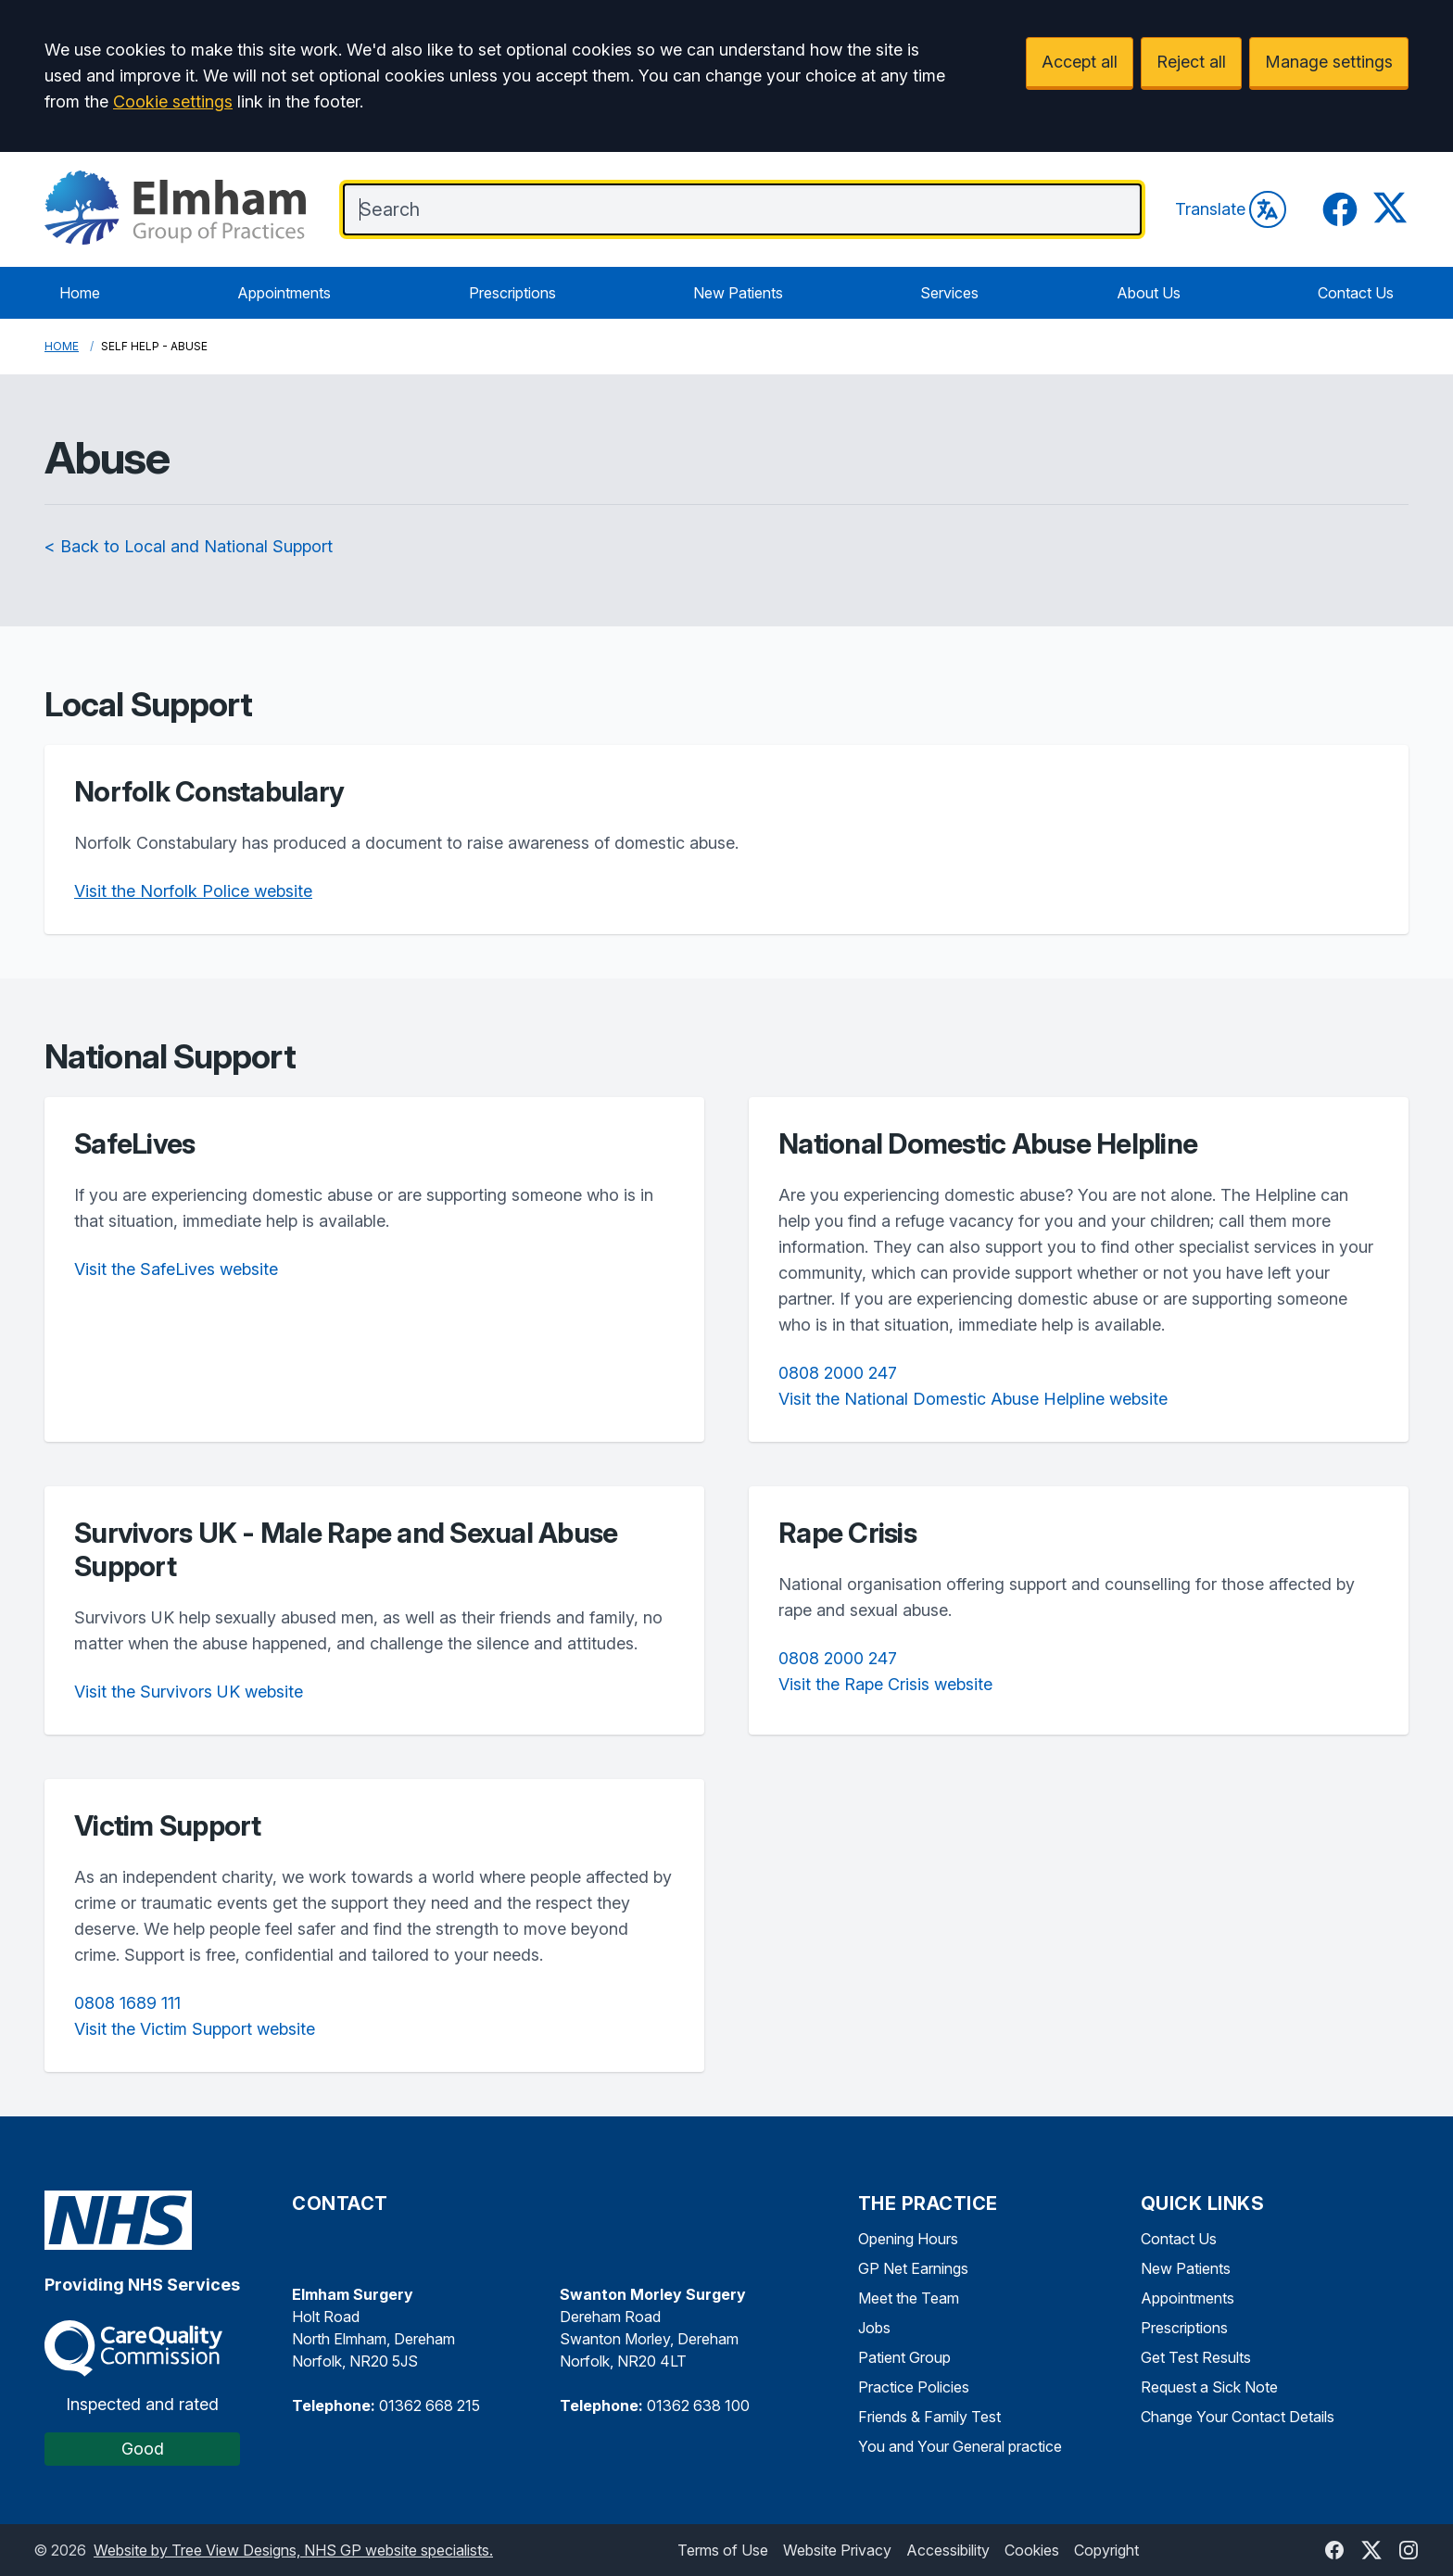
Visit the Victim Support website (194, 2029)
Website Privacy (837, 2550)
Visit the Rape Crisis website (885, 1684)
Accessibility (948, 2550)
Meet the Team (908, 2298)
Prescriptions (512, 293)
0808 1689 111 (127, 2003)
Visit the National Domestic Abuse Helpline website (973, 1398)
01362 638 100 (698, 2405)
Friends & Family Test (929, 2416)
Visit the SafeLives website (176, 1269)
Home (79, 293)
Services (949, 293)
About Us (1149, 293)
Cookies (1031, 2550)
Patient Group (904, 2357)
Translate (1230, 209)
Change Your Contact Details (1237, 2416)
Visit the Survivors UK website (188, 1691)
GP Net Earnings (913, 2268)
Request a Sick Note (1209, 2387)
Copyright (1106, 2550)
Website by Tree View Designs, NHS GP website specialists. (293, 2550)
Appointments (284, 293)
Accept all (1080, 61)
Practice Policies (913, 2387)
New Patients (738, 293)
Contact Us (1356, 293)
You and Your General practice (960, 2446)
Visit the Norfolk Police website (193, 891)
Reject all (1191, 61)
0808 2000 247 (837, 1373)
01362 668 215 (429, 2405)
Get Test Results (1196, 2357)
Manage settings (1329, 61)
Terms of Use (722, 2550)
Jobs (874, 2327)
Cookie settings (173, 101)
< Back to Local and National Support (188, 546)
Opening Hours (908, 2238)
